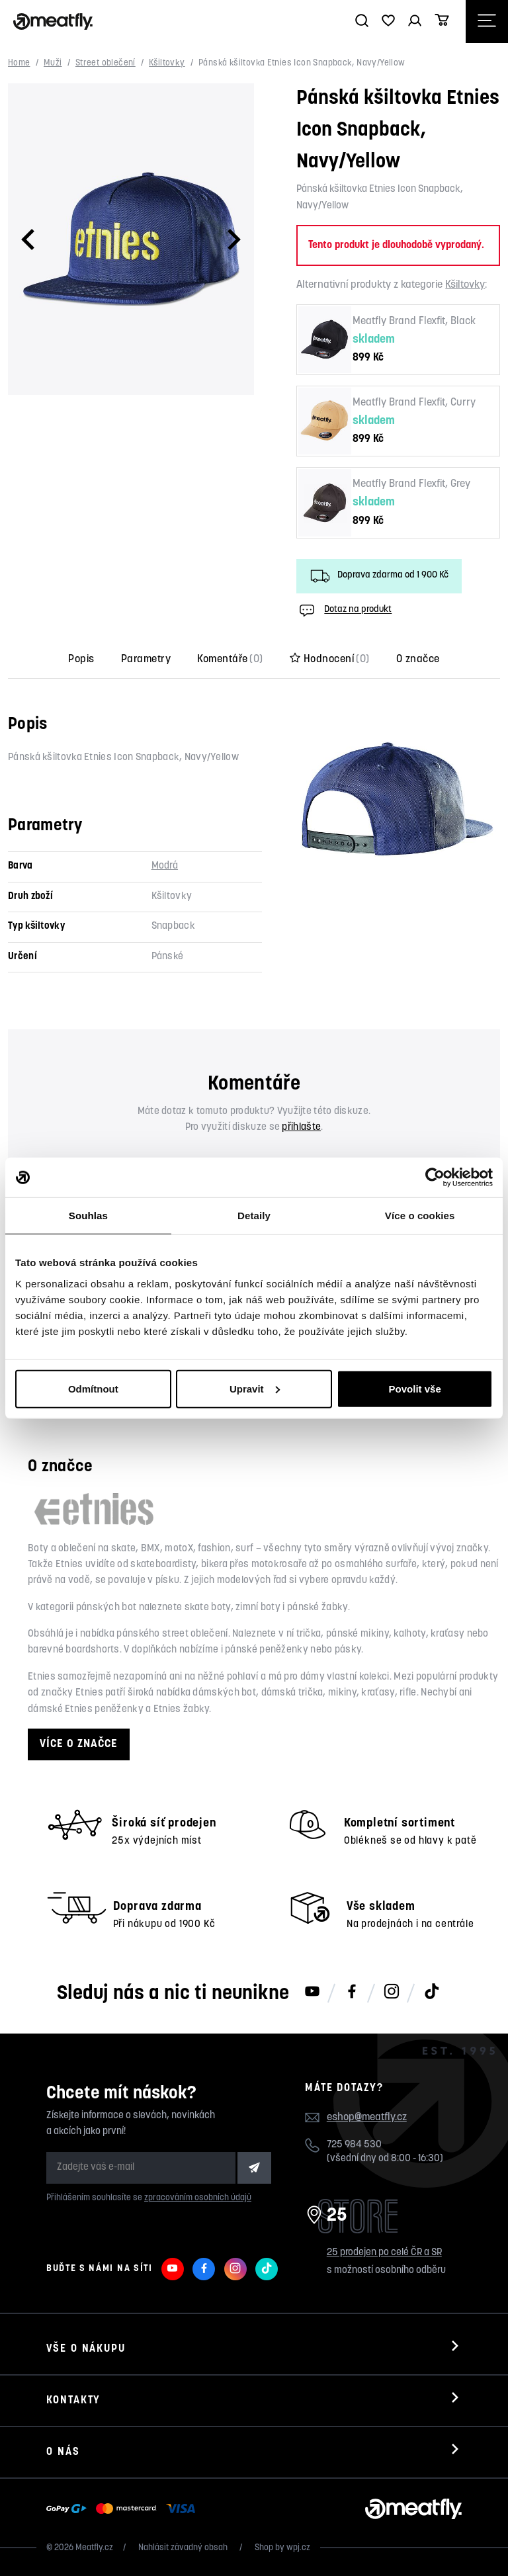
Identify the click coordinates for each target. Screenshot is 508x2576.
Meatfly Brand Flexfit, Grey (411, 484)
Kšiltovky (167, 63)
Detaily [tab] (254, 1215)
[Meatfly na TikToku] (431, 1992)
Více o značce (79, 1744)
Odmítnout (93, 1388)
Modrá (165, 866)
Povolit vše (415, 1388)
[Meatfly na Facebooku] (352, 1992)
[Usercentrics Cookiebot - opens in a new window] (435, 1177)
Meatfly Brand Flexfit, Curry (414, 403)
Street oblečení (105, 63)
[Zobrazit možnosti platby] (124, 2509)
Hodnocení (330, 659)
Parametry (146, 659)
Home (19, 63)
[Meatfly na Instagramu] (392, 1992)
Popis (81, 659)
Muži (53, 63)
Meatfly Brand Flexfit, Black (414, 321)
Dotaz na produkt (344, 610)
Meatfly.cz (94, 2548)
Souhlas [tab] (88, 1215)
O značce (418, 659)
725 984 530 (354, 2145)
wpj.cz (298, 2548)
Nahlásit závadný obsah (184, 2548)
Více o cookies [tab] (420, 1215)
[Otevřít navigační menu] (487, 21)
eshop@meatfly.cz (367, 2117)
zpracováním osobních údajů (197, 2198)
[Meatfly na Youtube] (312, 1992)
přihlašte (301, 1128)
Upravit (255, 1388)
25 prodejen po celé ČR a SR (384, 2253)
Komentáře (230, 659)
